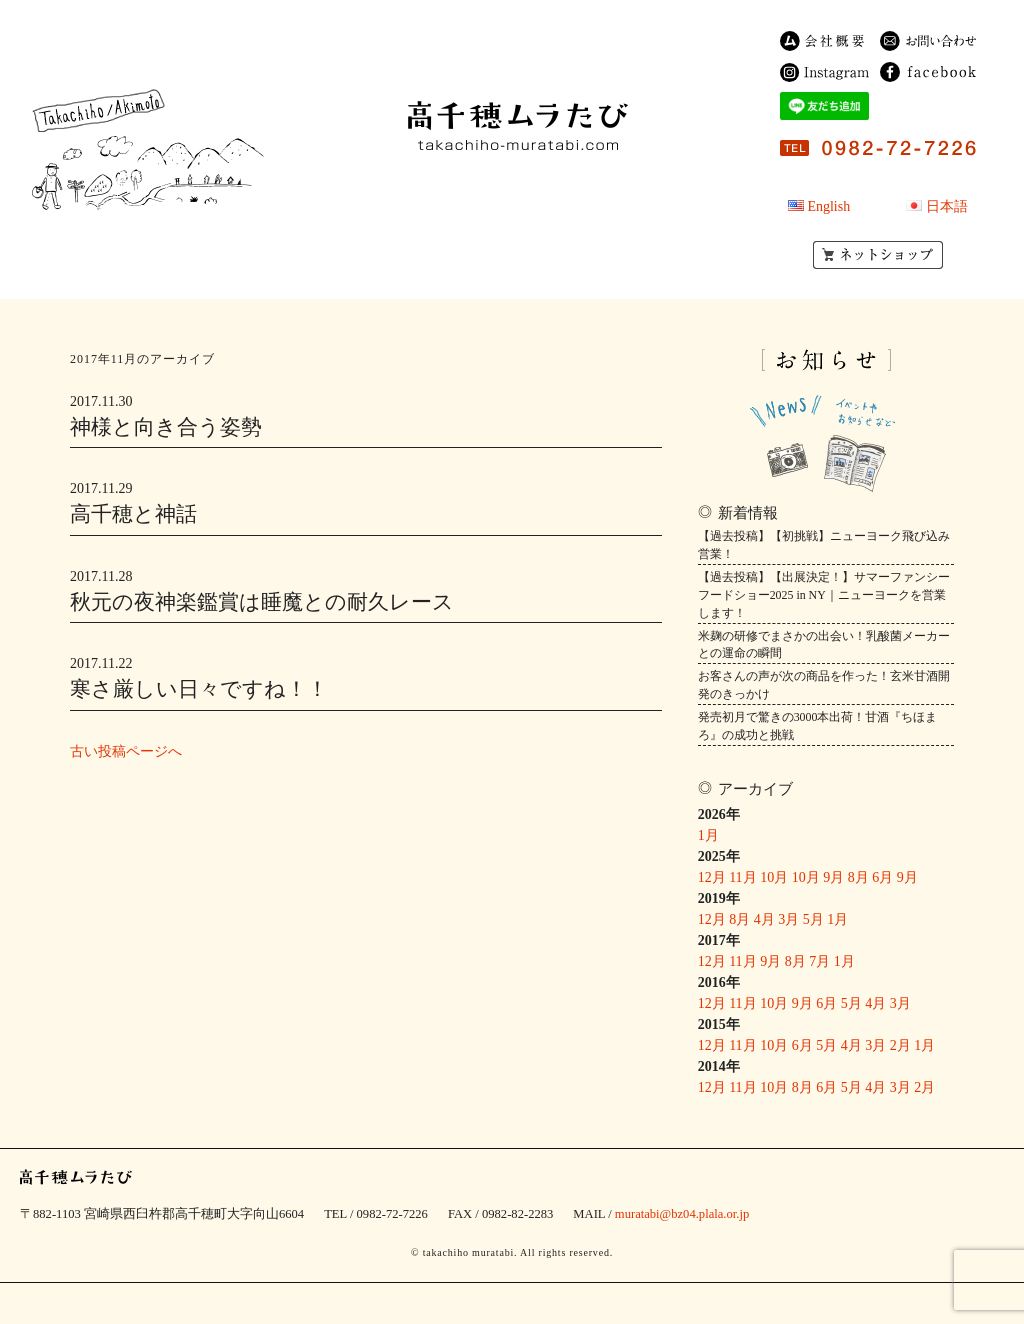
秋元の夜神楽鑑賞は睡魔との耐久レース (262, 602)
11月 (742, 877)
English (828, 206)
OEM (563, 206)
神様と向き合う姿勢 (166, 427)
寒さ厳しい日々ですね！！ (199, 689)
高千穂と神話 (133, 514)
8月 (858, 877)
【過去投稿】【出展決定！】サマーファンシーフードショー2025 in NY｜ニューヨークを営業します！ (824, 595)
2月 (900, 1045)
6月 (882, 877)
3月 (788, 919)
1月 (708, 835)
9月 (833, 877)
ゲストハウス (466, 206)
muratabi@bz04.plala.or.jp (682, 1214)
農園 (583, 182)
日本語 (947, 206)
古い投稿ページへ (126, 751)
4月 (764, 919)
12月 (712, 877)
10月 (774, 877)
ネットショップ (878, 255)
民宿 (441, 182)
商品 (511, 182)
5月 (813, 919)
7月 (819, 961)
